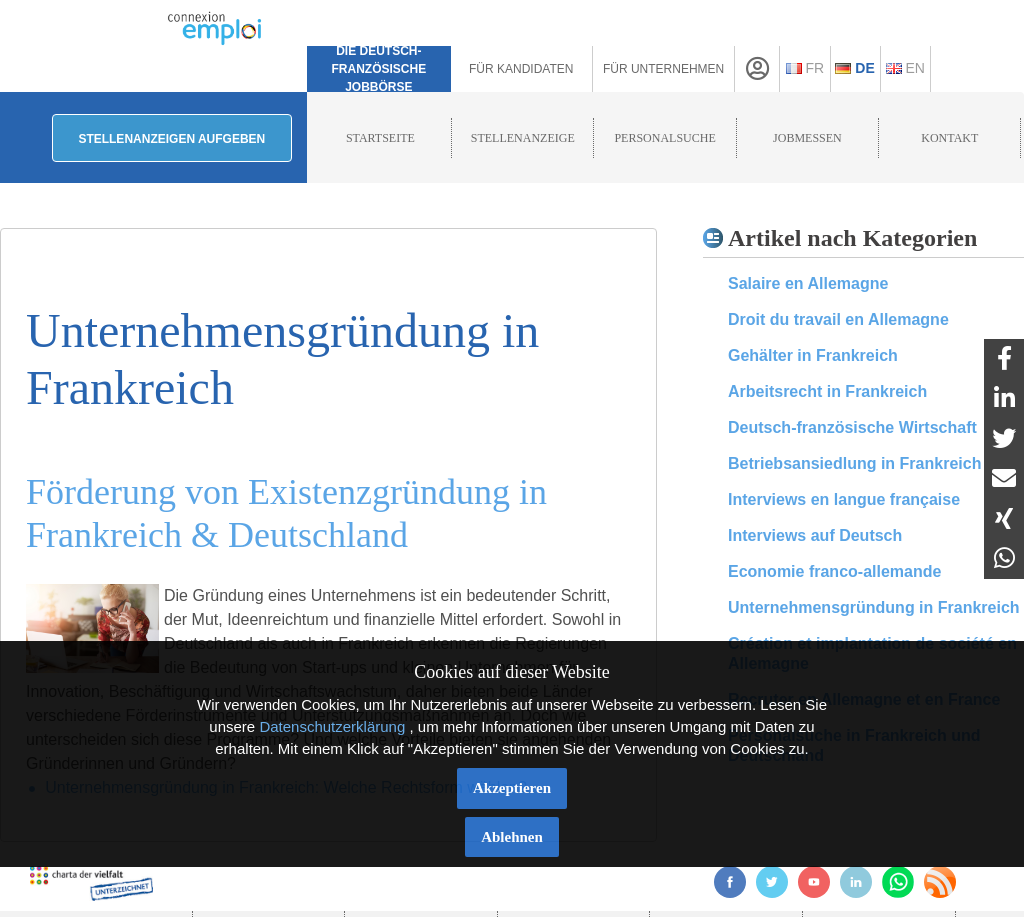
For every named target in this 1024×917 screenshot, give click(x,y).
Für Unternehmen (663, 69)
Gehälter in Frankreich (813, 355)
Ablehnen (512, 837)
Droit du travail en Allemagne (838, 319)
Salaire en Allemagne (808, 283)
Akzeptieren (512, 788)
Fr (805, 68)
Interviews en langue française (844, 499)
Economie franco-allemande (834, 571)
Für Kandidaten (521, 69)
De (854, 68)
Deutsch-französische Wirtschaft (852, 427)
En (905, 68)
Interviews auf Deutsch (815, 535)
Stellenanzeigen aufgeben (171, 139)
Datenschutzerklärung (332, 726)
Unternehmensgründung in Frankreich (874, 607)
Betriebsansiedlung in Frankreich (854, 463)
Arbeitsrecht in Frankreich (827, 391)
